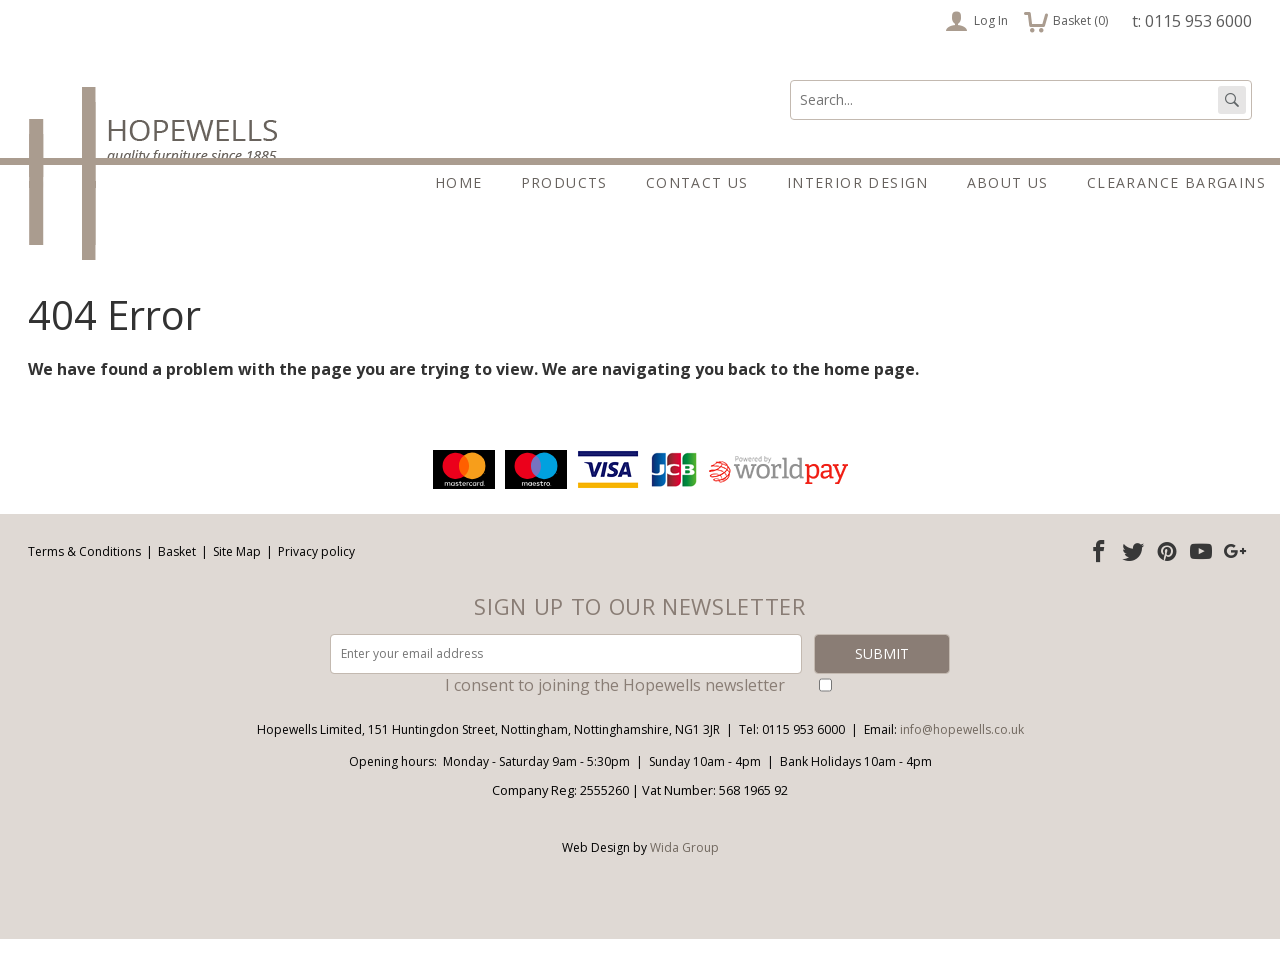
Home (459, 182)
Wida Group (684, 868)
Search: (790, 80)
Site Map (237, 572)
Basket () (1066, 21)
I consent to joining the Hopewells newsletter (615, 706)
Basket (177, 572)
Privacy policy (316, 572)
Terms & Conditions (84, 572)
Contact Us (697, 182)
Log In (976, 21)
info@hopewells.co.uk (962, 750)
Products (564, 182)
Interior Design (858, 182)
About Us (1008, 182)
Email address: (0, 466)
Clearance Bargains (1176, 182)
